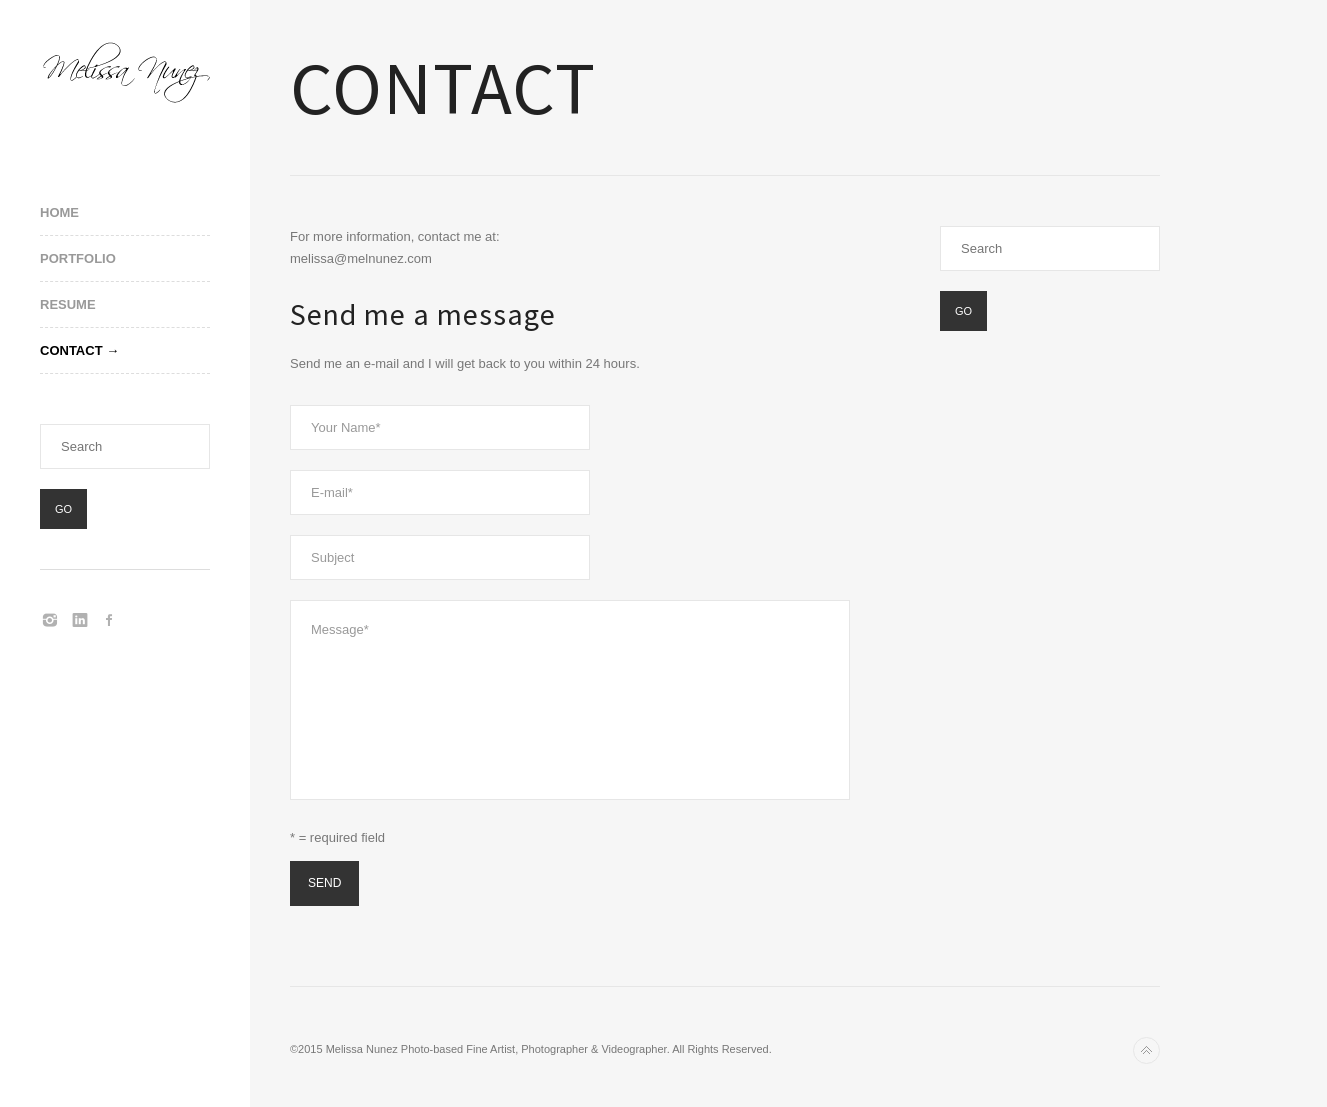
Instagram (50, 620)
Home (59, 212)
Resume (68, 304)
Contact (71, 350)
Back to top (1146, 1050)
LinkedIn (80, 620)
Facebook (110, 620)
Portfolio (78, 258)
